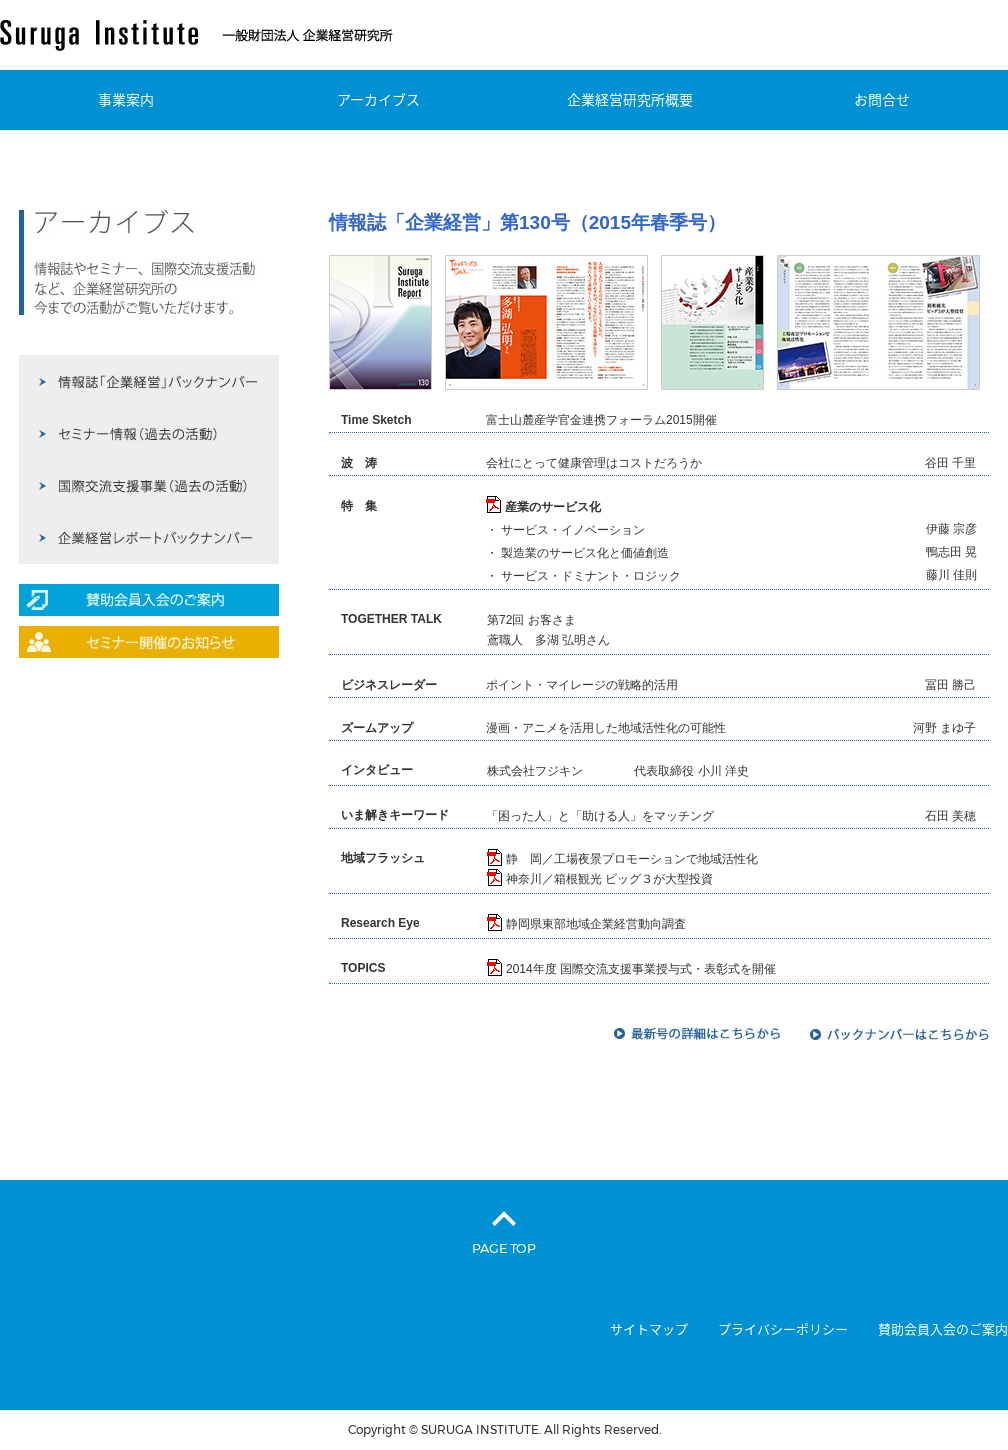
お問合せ (882, 100)
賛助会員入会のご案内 (943, 1329)
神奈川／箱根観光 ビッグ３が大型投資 (609, 879)
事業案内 (126, 100)
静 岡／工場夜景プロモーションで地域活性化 (632, 859)
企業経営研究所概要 (630, 100)
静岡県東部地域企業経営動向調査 (596, 924)
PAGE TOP (504, 1248)
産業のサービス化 (553, 507)
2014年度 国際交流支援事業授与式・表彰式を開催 (641, 969)
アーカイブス (378, 100)
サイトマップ (649, 1329)
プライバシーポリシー (783, 1329)
